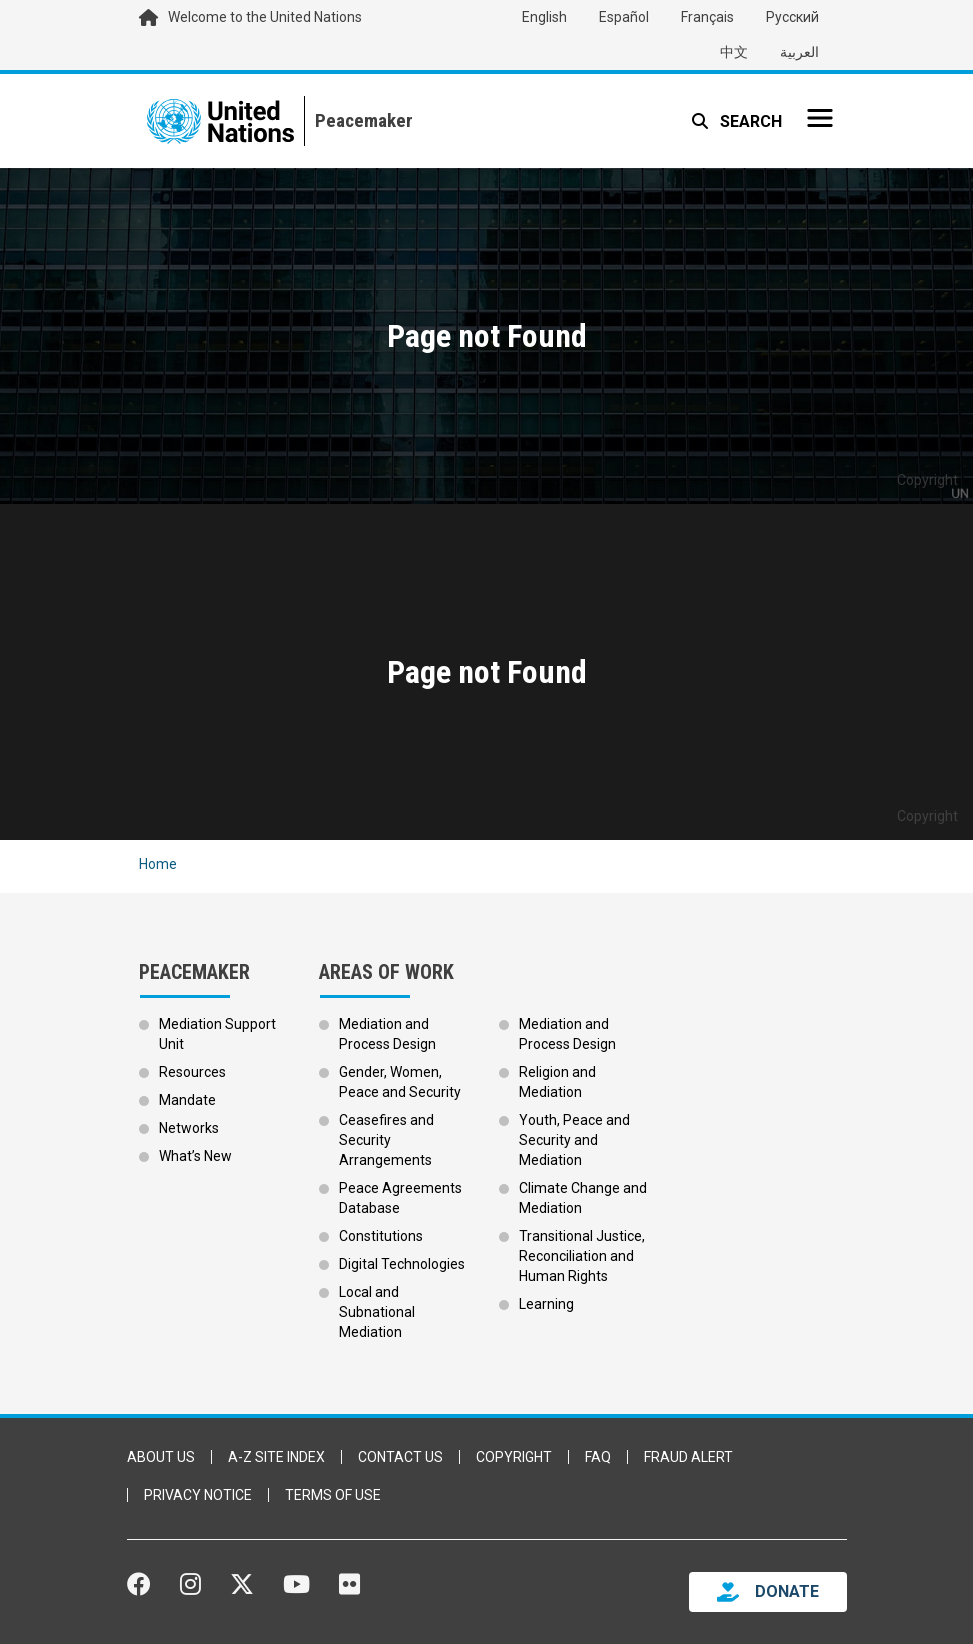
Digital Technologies (402, 1264)
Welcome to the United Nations (265, 17)
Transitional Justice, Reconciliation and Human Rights (582, 1256)
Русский (792, 17)
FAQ (598, 1457)
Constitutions (381, 1236)
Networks (189, 1128)
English (544, 17)
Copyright (514, 1457)
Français (707, 17)
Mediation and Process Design (387, 1034)
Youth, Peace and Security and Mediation (574, 1140)
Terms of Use (333, 1495)
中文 (734, 52)
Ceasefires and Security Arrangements (386, 1140)
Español (624, 17)
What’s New (195, 1156)
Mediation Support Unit (217, 1034)
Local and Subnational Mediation (377, 1312)
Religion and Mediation (557, 1082)
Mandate (187, 1100)
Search (749, 121)
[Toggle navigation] (820, 118)
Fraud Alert (688, 1457)
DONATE (787, 1591)
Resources (192, 1072)
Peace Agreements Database (400, 1198)
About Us (161, 1457)
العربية (799, 52)
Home (158, 864)
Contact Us (400, 1457)
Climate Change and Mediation (583, 1198)
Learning (546, 1304)
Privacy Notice (198, 1495)
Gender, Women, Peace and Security (400, 1082)
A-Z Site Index (276, 1457)
